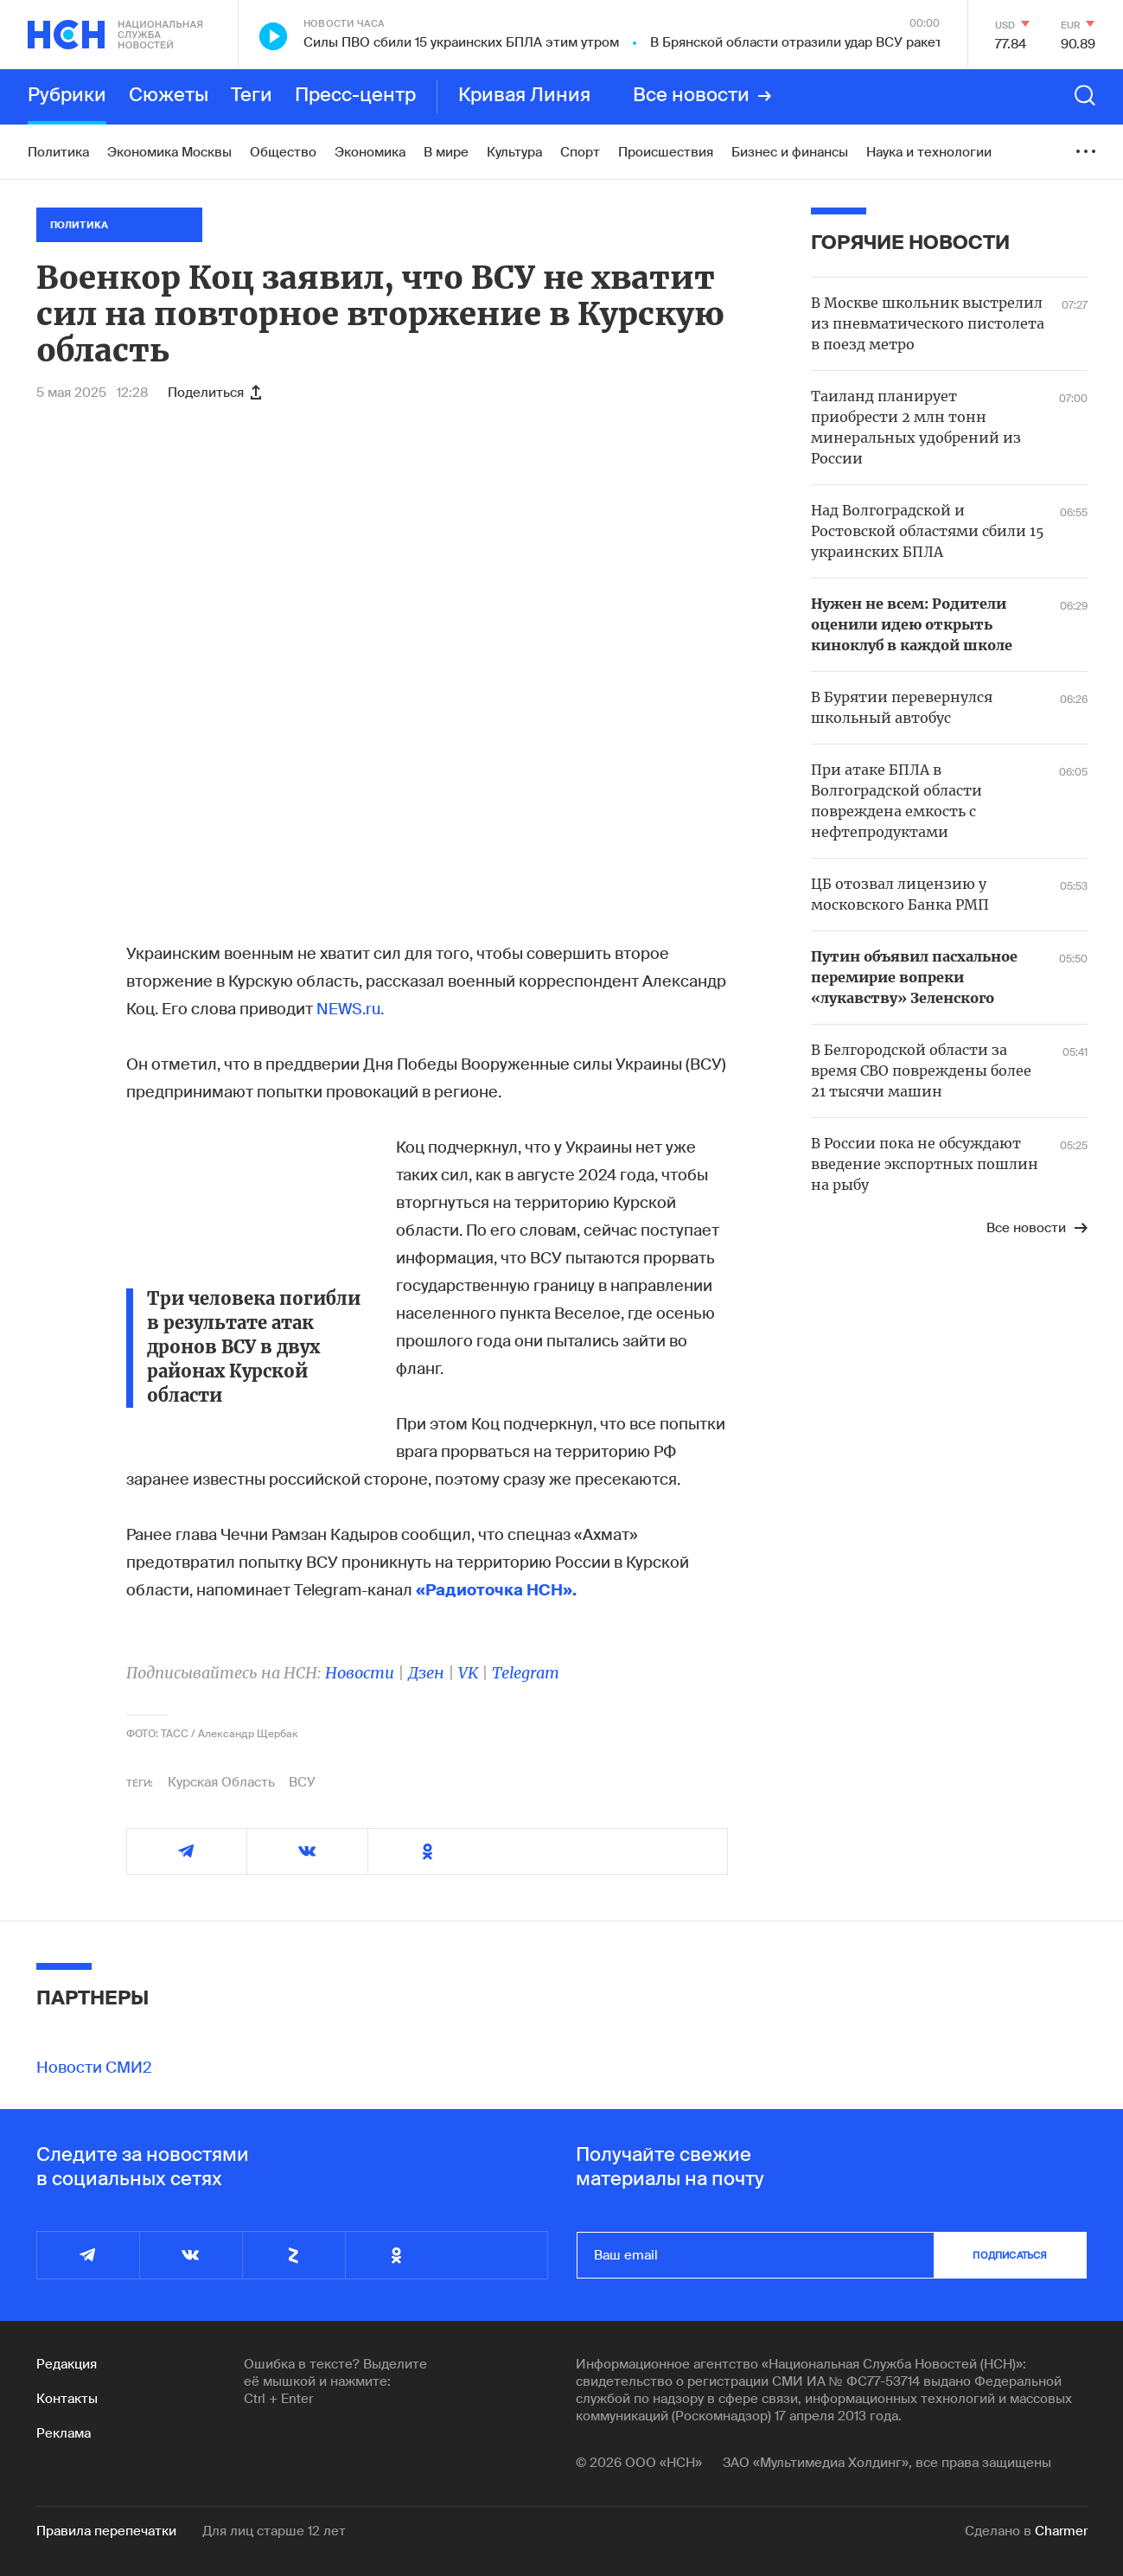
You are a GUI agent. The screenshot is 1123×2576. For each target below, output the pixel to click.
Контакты (67, 2398)
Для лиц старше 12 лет (274, 2531)
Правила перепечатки (106, 2531)
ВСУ (302, 1782)
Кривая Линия (524, 96)
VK (468, 1673)
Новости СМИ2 (94, 2067)
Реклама (63, 2433)
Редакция (66, 2364)
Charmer (1061, 2531)
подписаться (1010, 2255)
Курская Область (221, 1782)
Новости (359, 1673)
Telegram (525, 1673)
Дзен (426, 1673)
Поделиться (214, 392)
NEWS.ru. (350, 1009)
